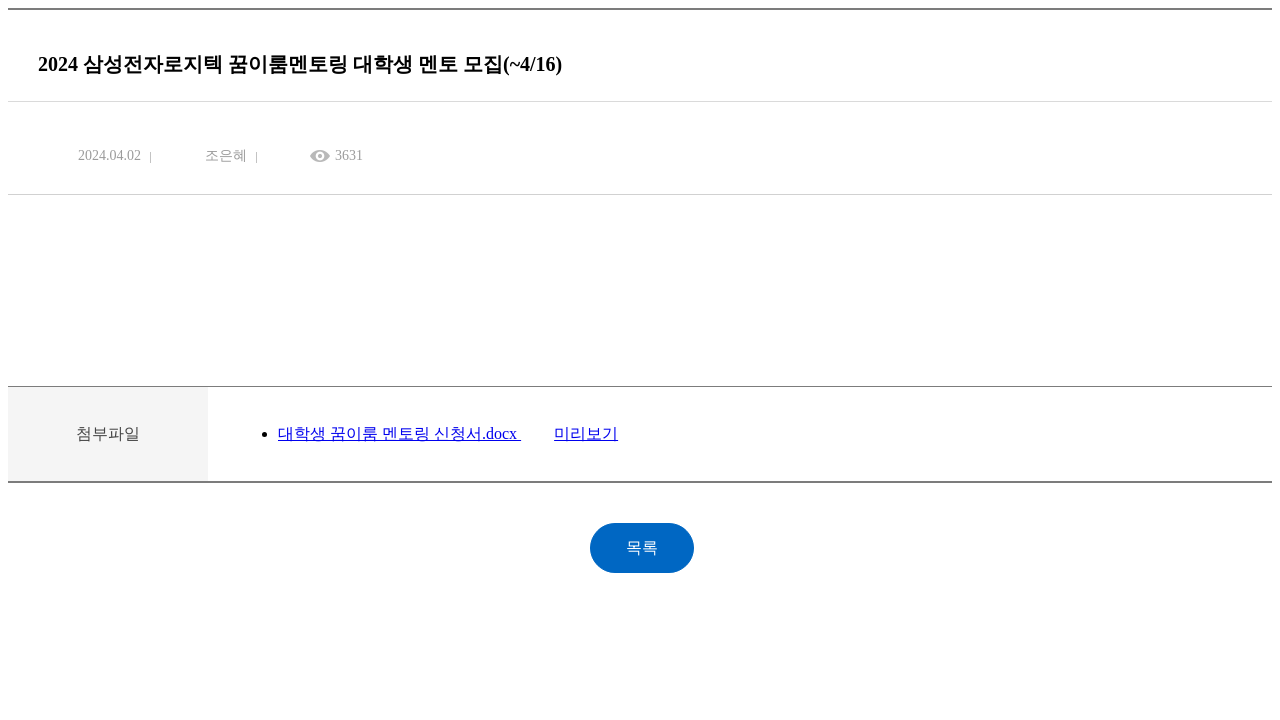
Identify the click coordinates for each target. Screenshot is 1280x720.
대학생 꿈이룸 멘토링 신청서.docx (399, 433)
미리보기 (586, 433)
